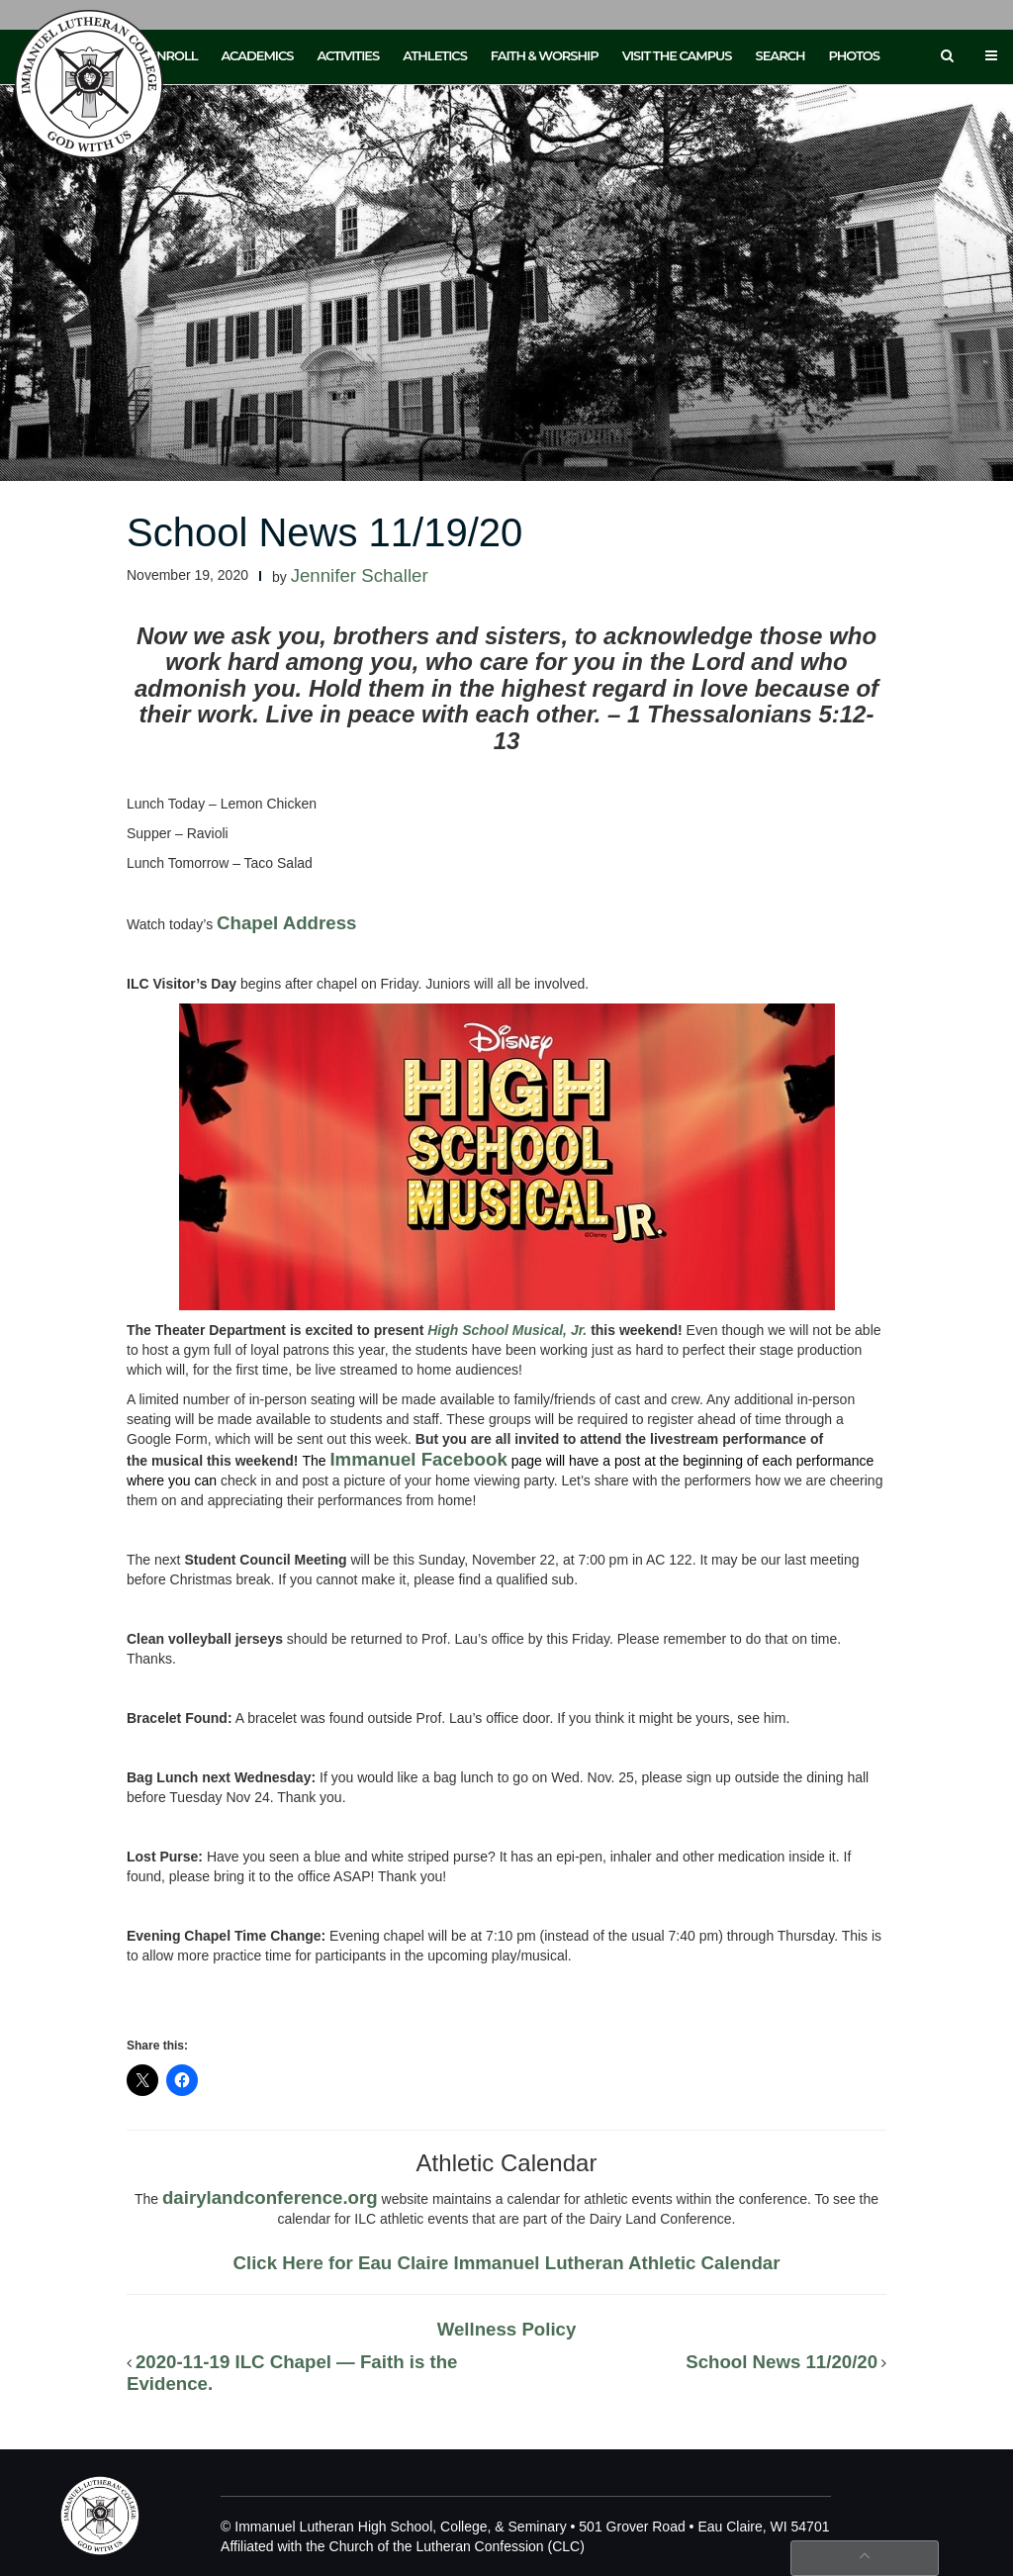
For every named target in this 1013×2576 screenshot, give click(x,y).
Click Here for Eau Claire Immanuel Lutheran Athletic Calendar (507, 2262)
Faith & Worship (545, 55)
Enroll (172, 55)
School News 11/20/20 (781, 2361)
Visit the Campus (677, 55)
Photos (854, 55)
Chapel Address (286, 922)
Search (780, 55)
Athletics (435, 55)
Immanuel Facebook (417, 1459)
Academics (257, 55)
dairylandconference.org (270, 2197)
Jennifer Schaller (359, 575)
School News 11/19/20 (324, 532)
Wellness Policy (507, 2329)
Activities (348, 55)
